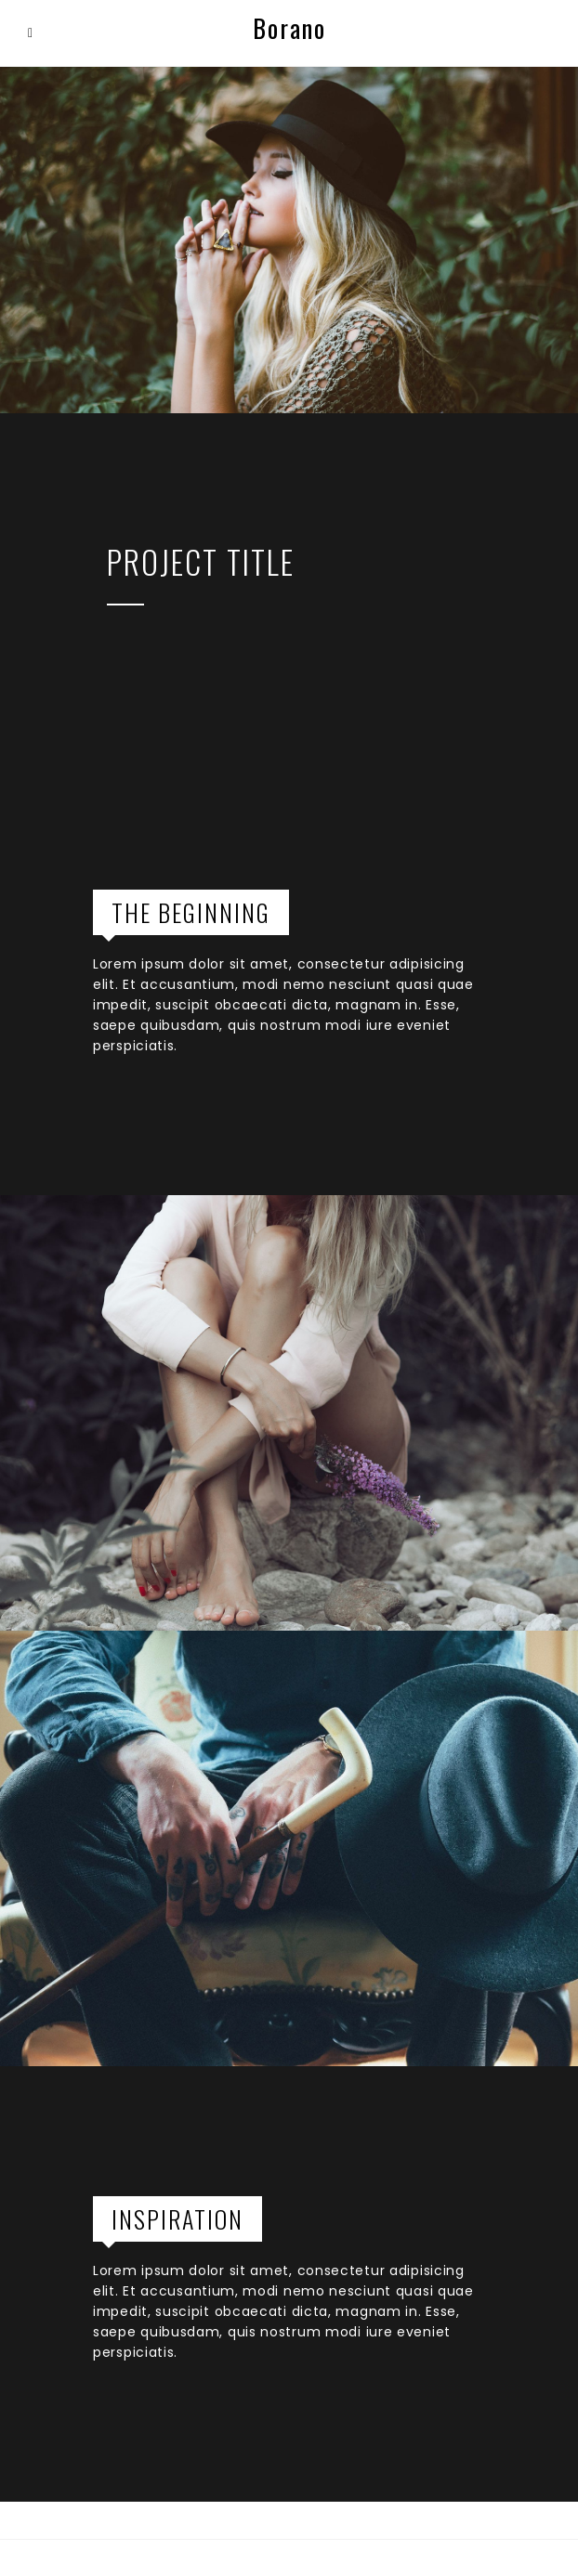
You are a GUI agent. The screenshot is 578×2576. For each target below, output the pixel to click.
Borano (289, 28)
